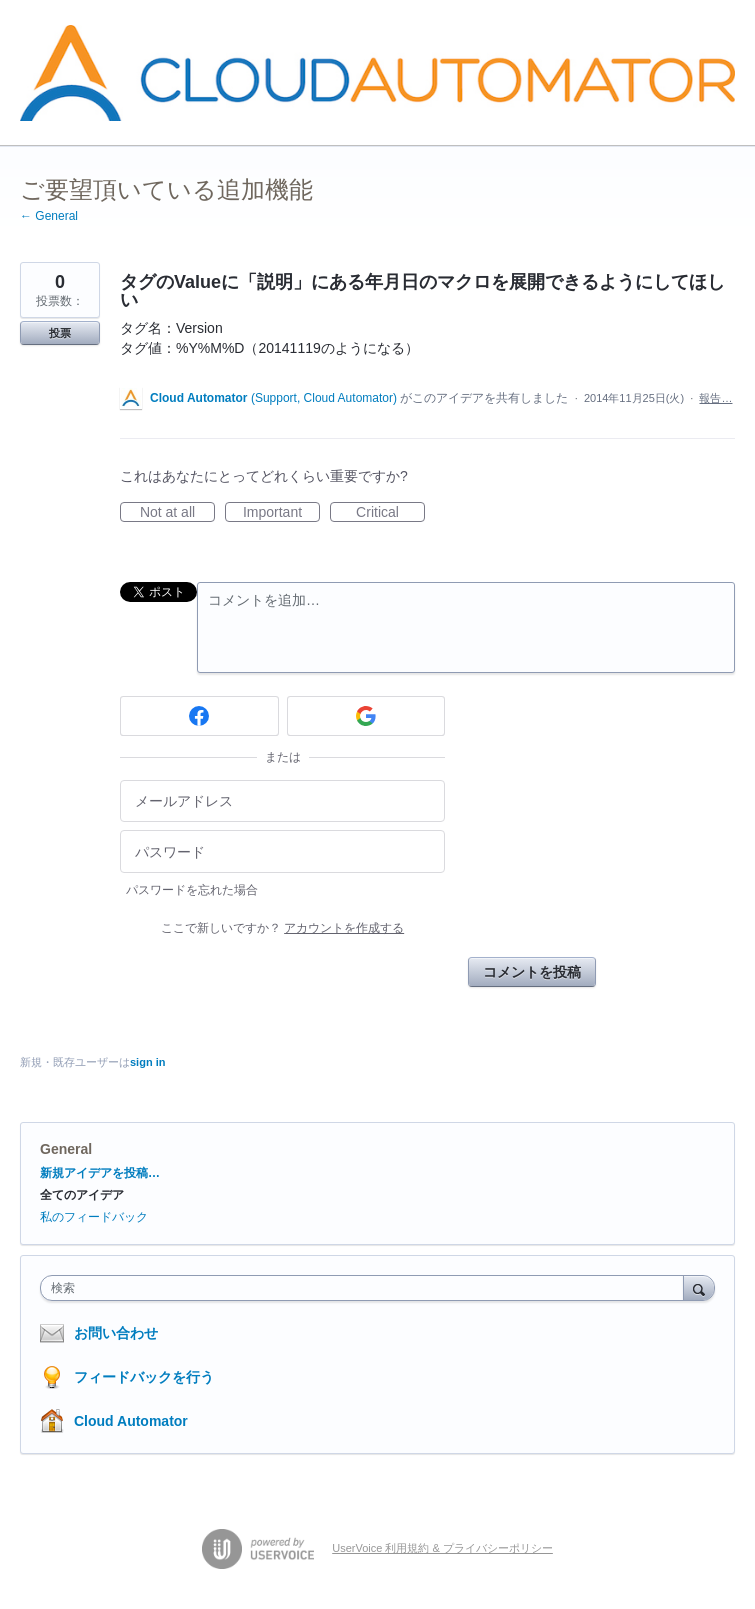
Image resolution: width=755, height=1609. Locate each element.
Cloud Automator (131, 1421)
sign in (147, 1062)
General (66, 1149)
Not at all (177, 513)
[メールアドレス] (282, 801)
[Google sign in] (366, 716)
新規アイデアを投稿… (100, 1173)
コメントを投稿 (532, 972)
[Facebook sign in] (199, 716)
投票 (60, 333)
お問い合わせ (116, 1333)
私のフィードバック (94, 1217)
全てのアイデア (82, 1195)
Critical (390, 513)
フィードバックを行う (144, 1377)
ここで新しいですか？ (282, 928)
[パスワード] (282, 851)
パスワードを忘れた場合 (192, 890)
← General (49, 216)
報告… (715, 398)
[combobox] (366, 1288)
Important (281, 513)
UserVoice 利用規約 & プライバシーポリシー (442, 1548)
